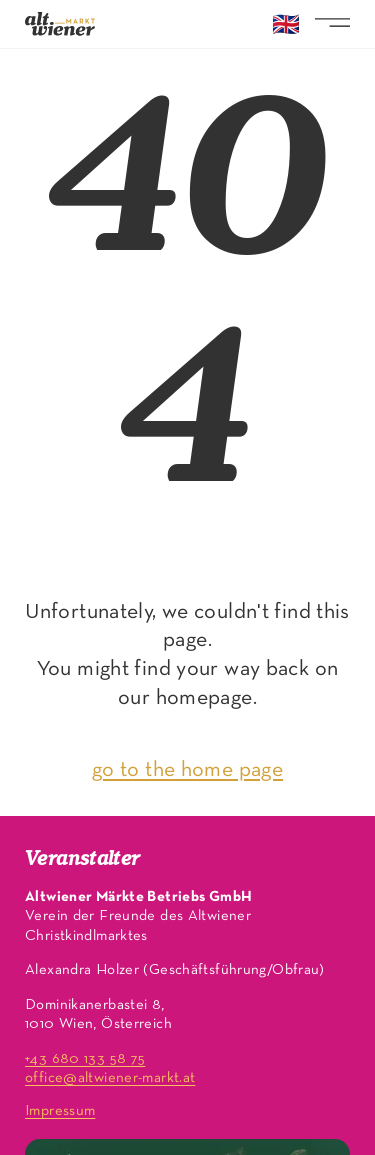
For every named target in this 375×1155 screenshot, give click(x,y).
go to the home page (187, 770)
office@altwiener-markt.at (110, 1078)
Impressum (60, 1111)
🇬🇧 (286, 27)
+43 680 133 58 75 (85, 1059)
